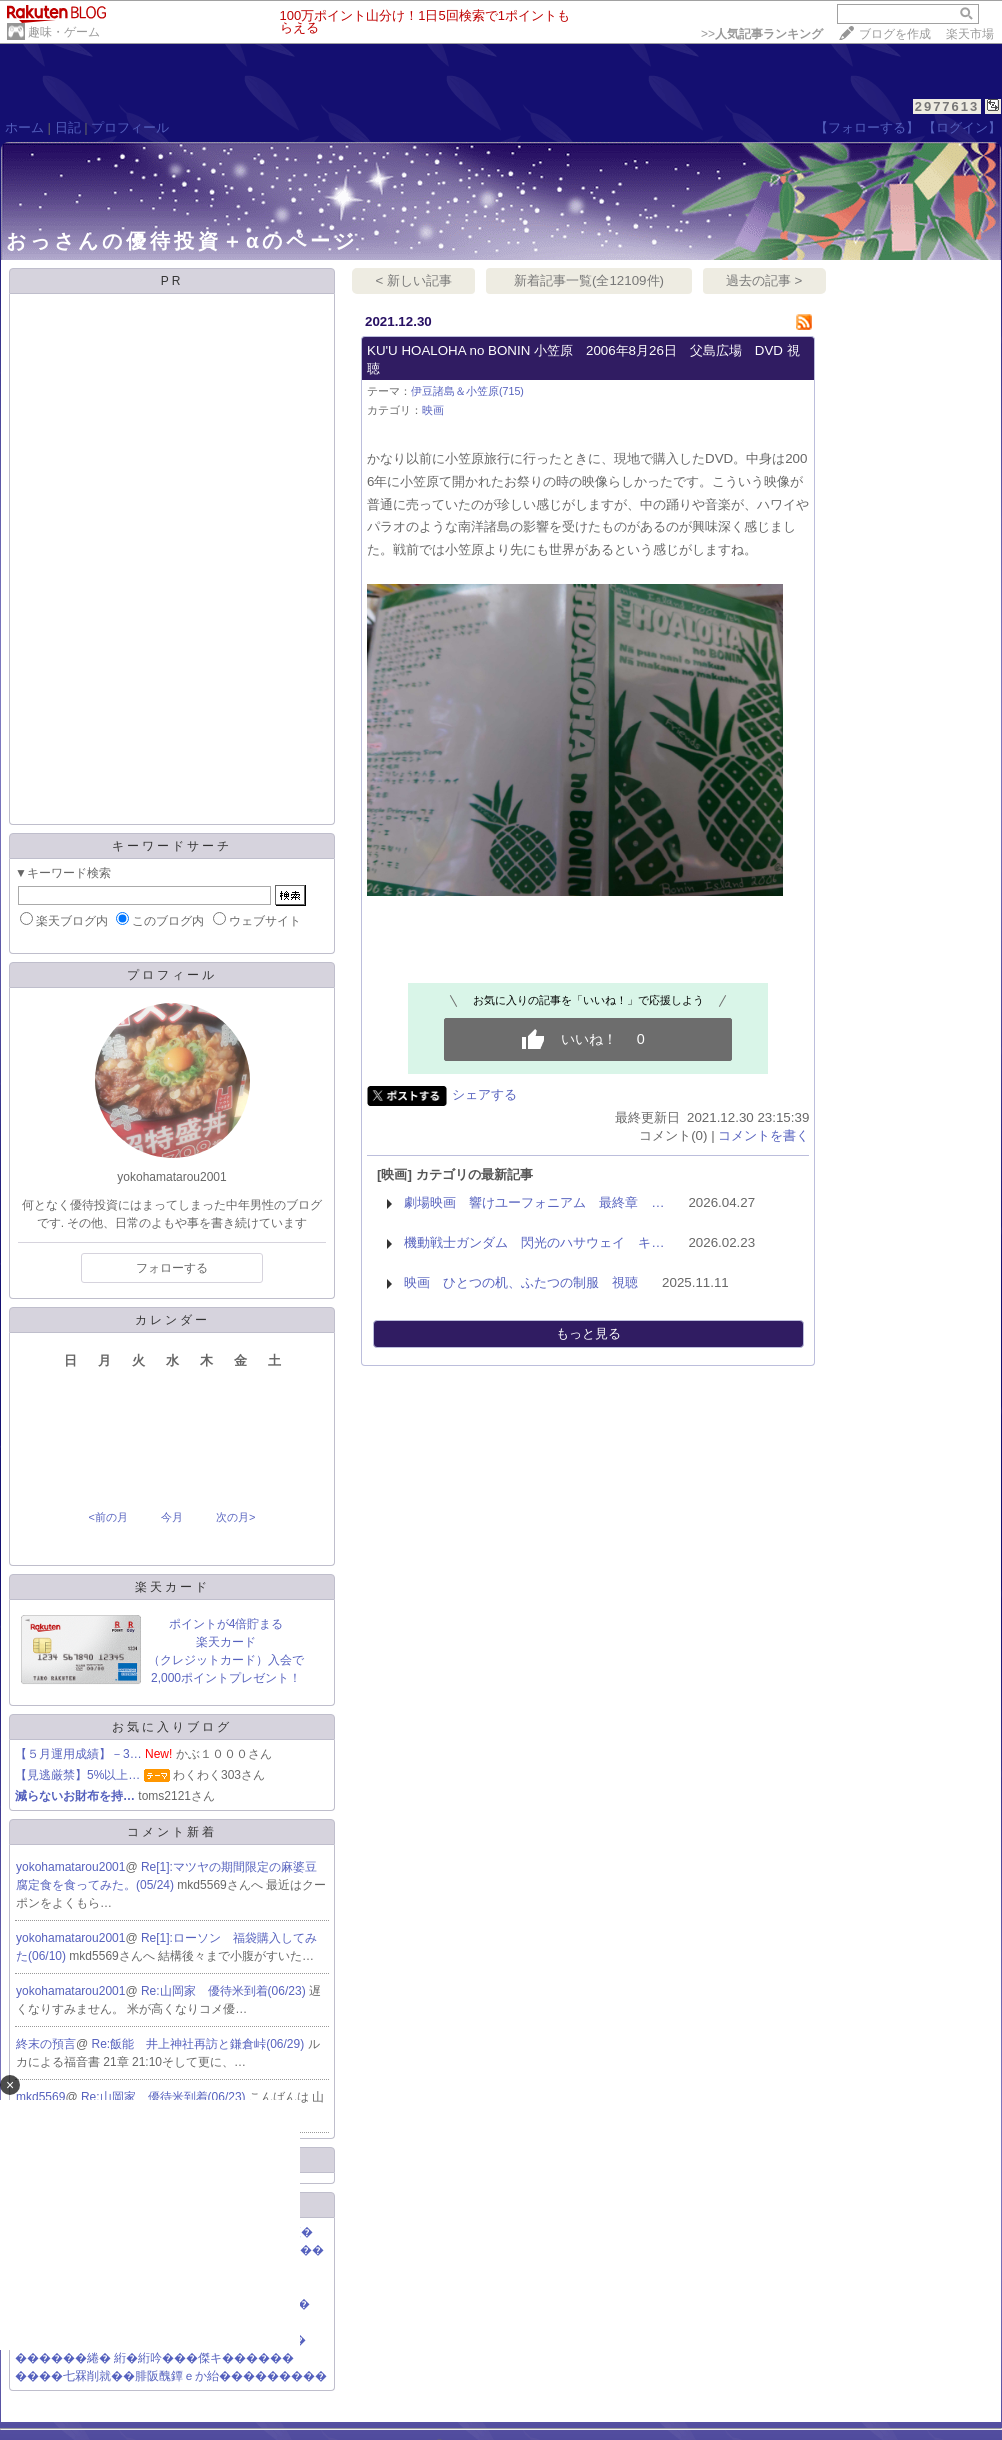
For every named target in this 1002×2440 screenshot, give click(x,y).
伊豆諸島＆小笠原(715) (467, 391)
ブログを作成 (895, 34)
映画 (433, 410)
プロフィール (130, 127)
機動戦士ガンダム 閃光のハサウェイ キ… (534, 1242)
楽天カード (172, 1587)
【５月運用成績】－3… (78, 1754)
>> (762, 34)
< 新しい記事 (414, 280)
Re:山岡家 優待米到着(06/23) (225, 1991)
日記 (68, 127)
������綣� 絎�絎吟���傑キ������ (154, 2358)
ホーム (24, 127)
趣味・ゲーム (64, 32)
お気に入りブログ (172, 1727)
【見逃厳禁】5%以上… (77, 1775)
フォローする (172, 1268)
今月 (172, 1517)
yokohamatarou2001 (70, 1867)
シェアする (484, 1094)
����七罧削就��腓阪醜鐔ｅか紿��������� (171, 2376)
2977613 (947, 106)
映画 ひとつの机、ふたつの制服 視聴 (521, 1282)
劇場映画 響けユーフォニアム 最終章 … (534, 1202)
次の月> (235, 1517)
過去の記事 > (764, 280)
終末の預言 (46, 2044)
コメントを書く (763, 1135)
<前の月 (107, 1517)
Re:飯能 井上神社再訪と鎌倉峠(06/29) (200, 2044)
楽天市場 (970, 34)
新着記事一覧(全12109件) (589, 280)
